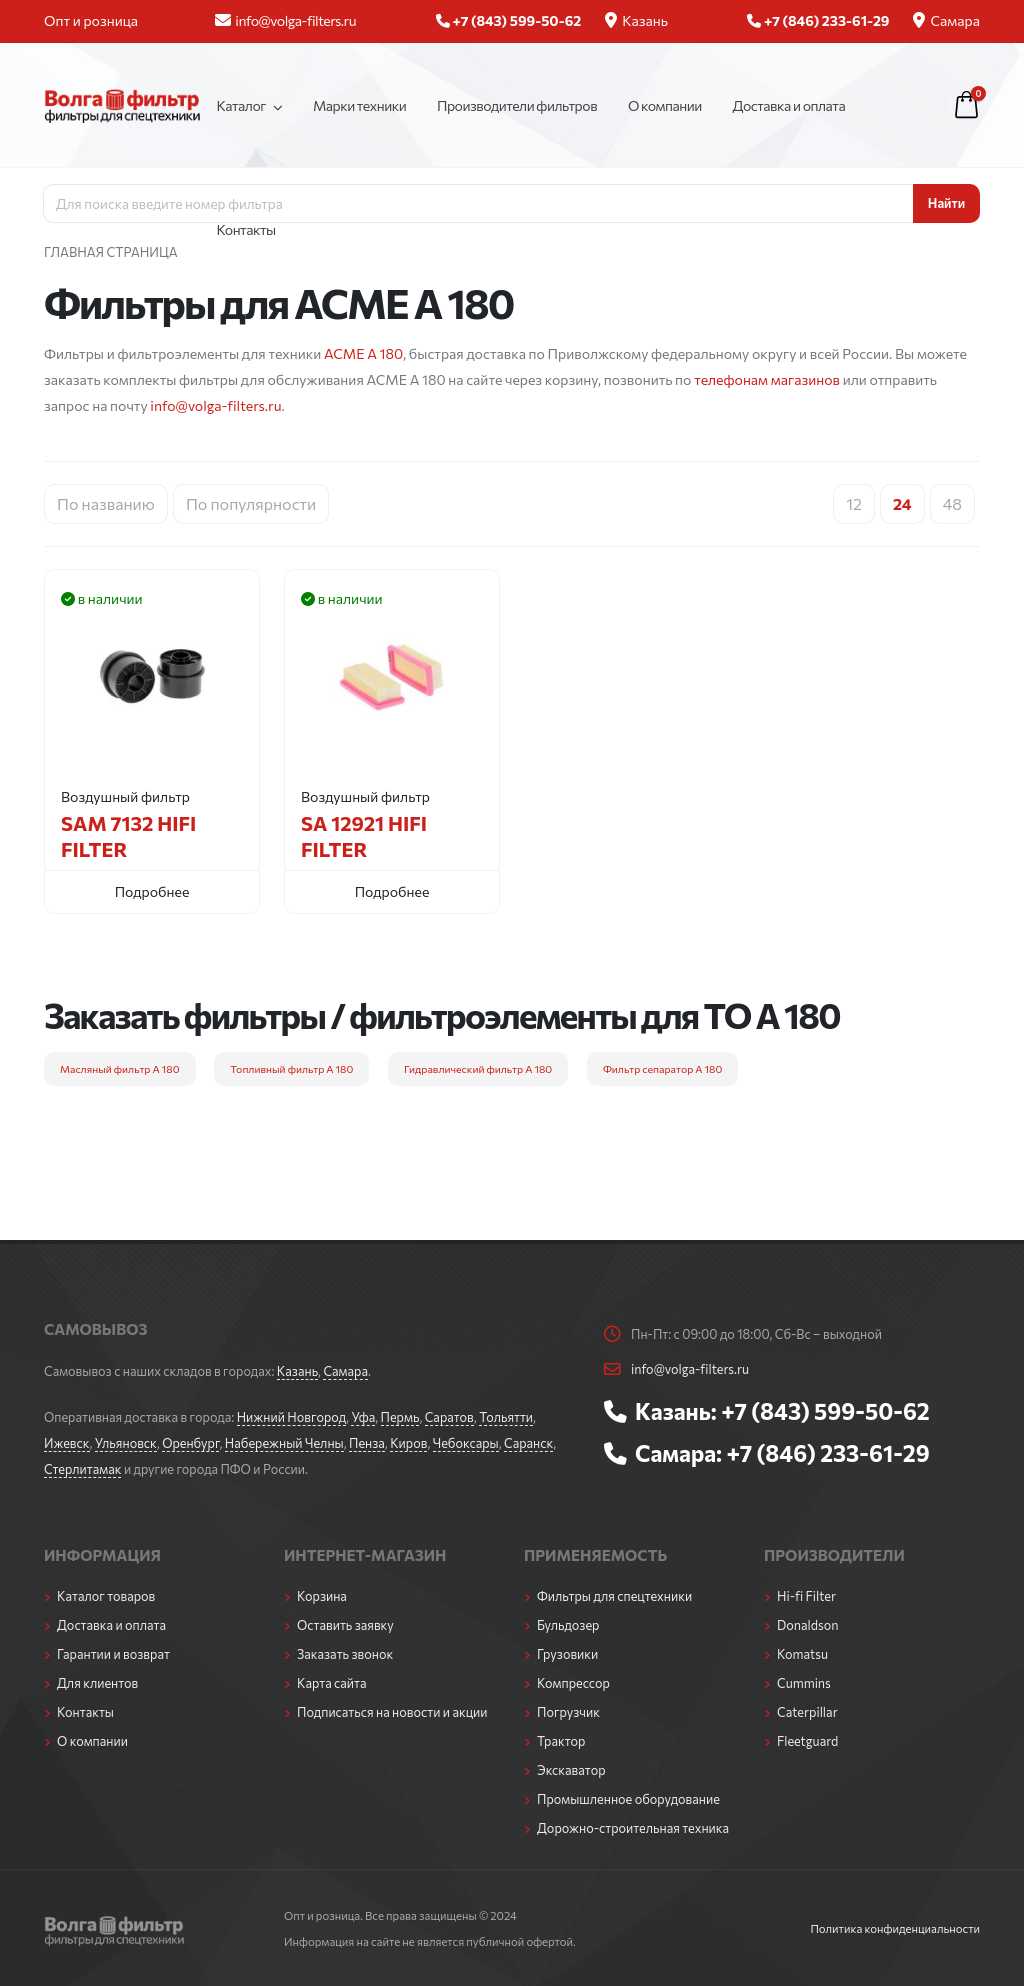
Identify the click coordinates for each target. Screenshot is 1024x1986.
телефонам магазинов (767, 379)
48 (952, 503)
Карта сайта (332, 1683)
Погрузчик (568, 1712)
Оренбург (190, 1443)
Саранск (528, 1443)
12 (854, 503)
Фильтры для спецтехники (614, 1596)
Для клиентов (97, 1683)
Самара (946, 20)
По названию (106, 503)
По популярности (251, 503)
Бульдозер (568, 1625)
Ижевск (67, 1443)
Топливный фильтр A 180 (291, 1068)
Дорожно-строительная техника (633, 1828)
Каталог (241, 105)
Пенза (367, 1443)
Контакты (245, 229)
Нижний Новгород (291, 1417)
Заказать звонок (345, 1654)
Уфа (363, 1417)
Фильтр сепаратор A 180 (662, 1068)
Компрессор (573, 1683)
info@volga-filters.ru (285, 20)
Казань (636, 20)
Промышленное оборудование (628, 1799)
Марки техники (359, 105)
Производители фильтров (517, 105)
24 (902, 503)
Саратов (449, 1417)
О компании (665, 105)
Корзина (322, 1596)
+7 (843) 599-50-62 (825, 1411)
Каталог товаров (106, 1596)
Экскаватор (571, 1770)
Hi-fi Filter (806, 1596)
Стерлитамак (82, 1469)
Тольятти (506, 1417)
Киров (408, 1443)
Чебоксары (466, 1443)
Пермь (400, 1417)
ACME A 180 (363, 353)
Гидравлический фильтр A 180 (478, 1068)
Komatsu (802, 1654)
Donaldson (808, 1625)
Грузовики (567, 1654)
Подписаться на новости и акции (392, 1712)
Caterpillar (807, 1712)
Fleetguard (807, 1741)
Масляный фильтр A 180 (120, 1068)
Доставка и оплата (789, 105)
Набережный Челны (284, 1443)
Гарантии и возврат (113, 1654)
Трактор (561, 1741)
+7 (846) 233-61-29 (827, 1453)
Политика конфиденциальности (895, 1928)
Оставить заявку (345, 1625)
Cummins (804, 1683)
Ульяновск (126, 1443)
